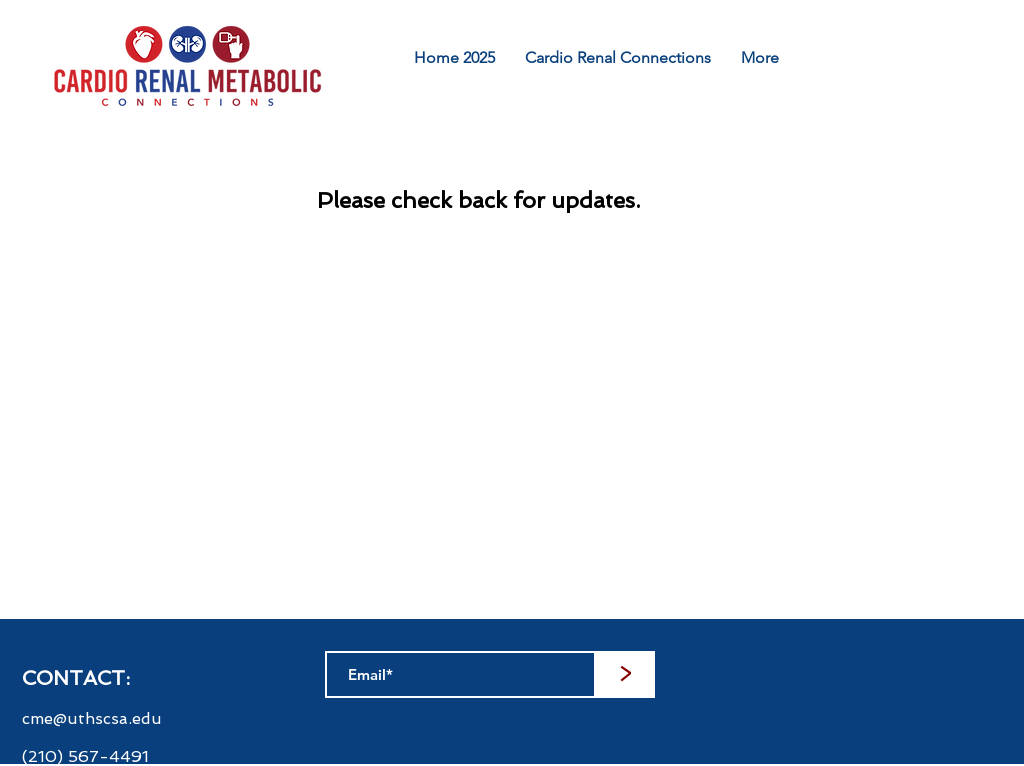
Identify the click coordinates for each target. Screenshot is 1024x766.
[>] (625, 674)
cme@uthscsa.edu (92, 718)
